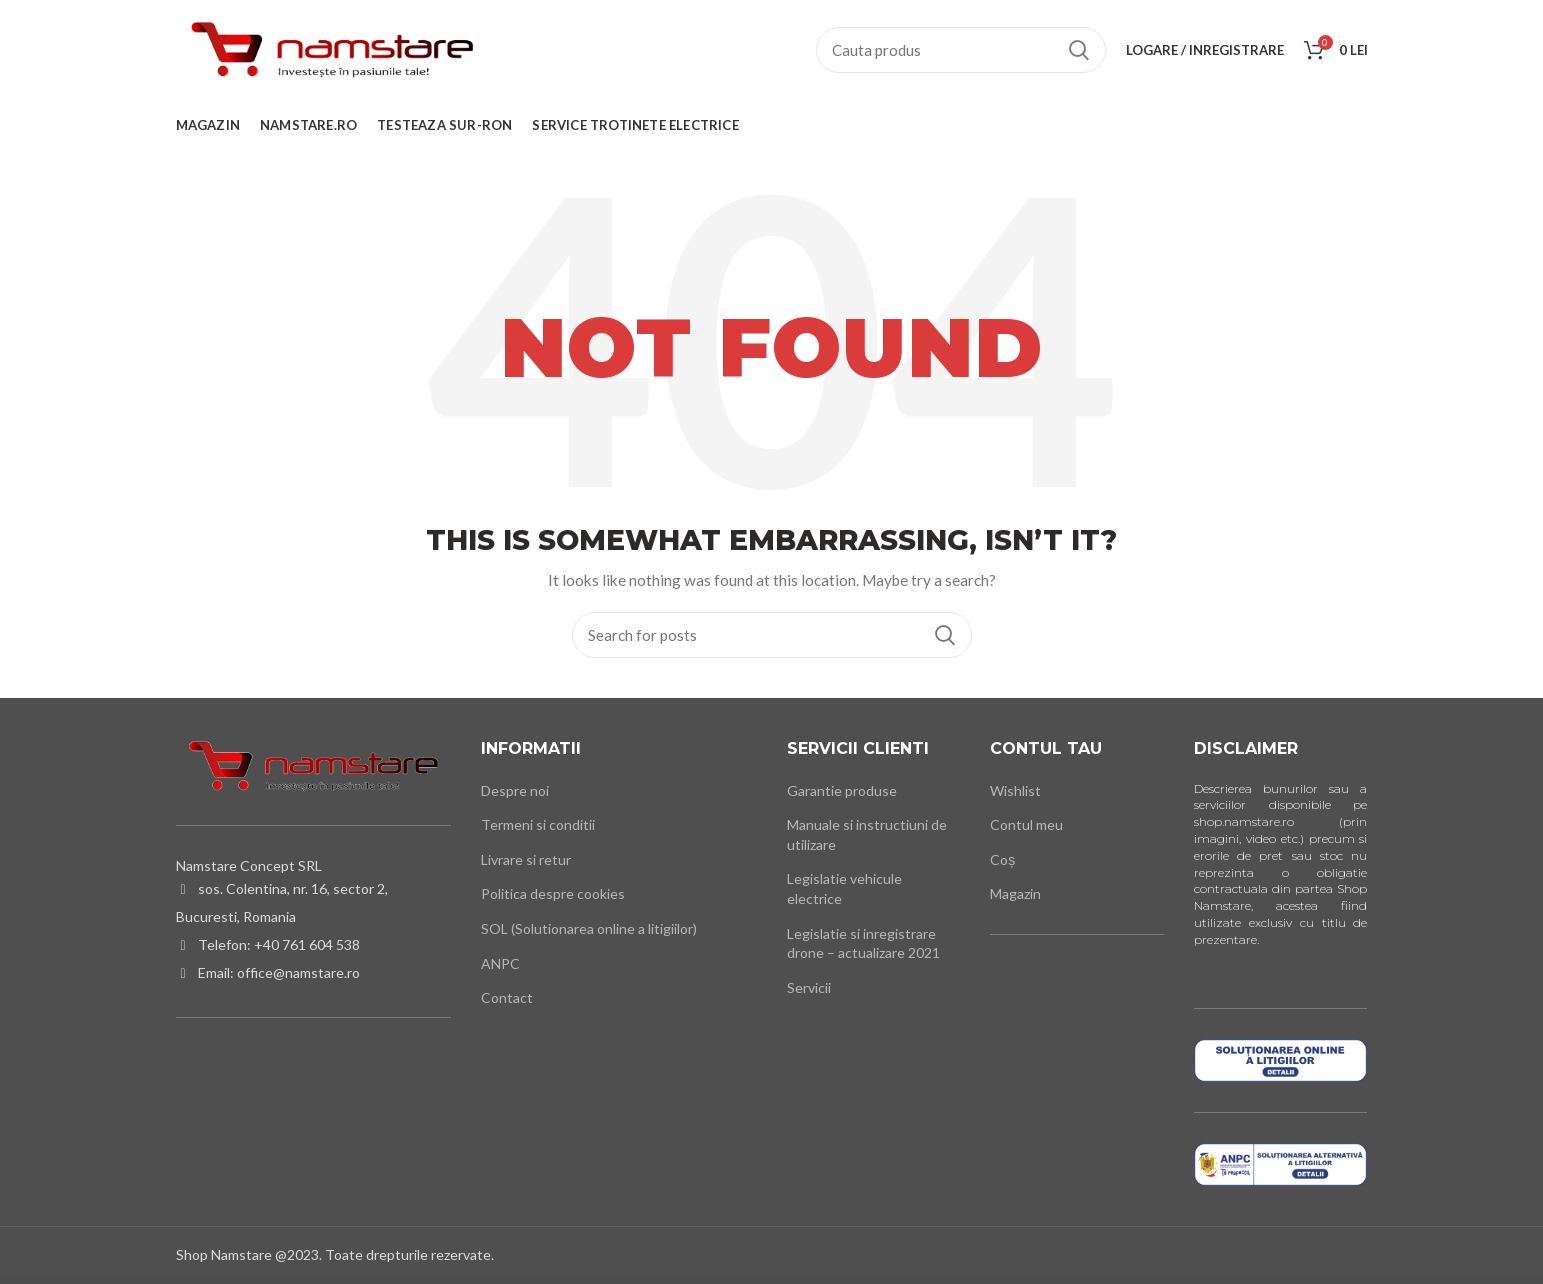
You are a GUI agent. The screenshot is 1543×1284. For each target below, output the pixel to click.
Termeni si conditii (538, 824)
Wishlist (1015, 790)
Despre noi (515, 790)
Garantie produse (842, 790)
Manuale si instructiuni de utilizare (867, 834)
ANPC (500, 963)
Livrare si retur (526, 859)
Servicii (809, 987)
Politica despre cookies (553, 893)
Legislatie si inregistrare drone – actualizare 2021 (863, 943)
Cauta (1079, 50)
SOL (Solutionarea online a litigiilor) (589, 928)
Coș (1002, 859)
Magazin (1015, 893)
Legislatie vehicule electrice (844, 888)
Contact (507, 997)
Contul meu (1026, 824)
